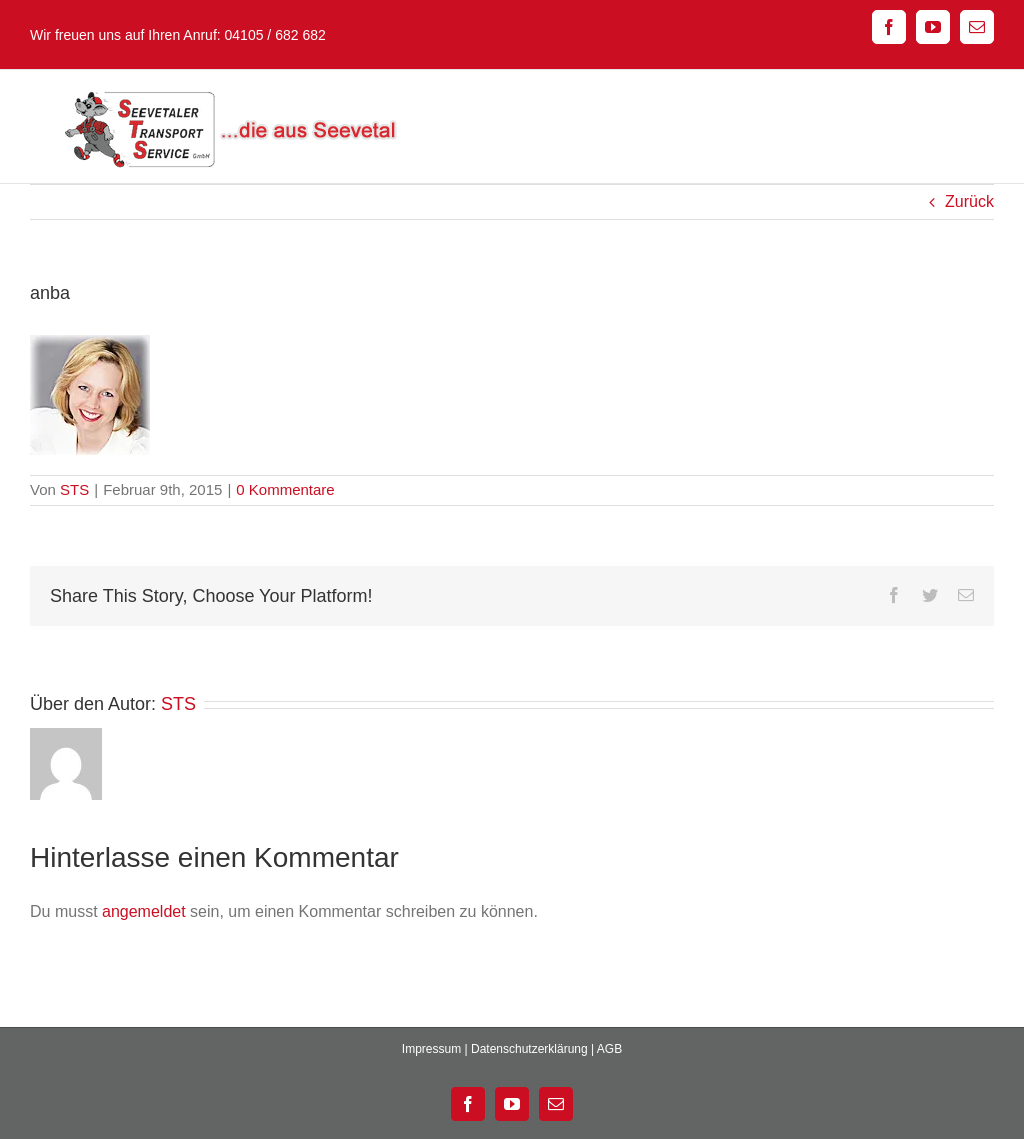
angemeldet (144, 911)
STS (74, 489)
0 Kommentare (285, 489)
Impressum (431, 1049)
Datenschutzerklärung (529, 1049)
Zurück (969, 201)
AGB (609, 1049)
